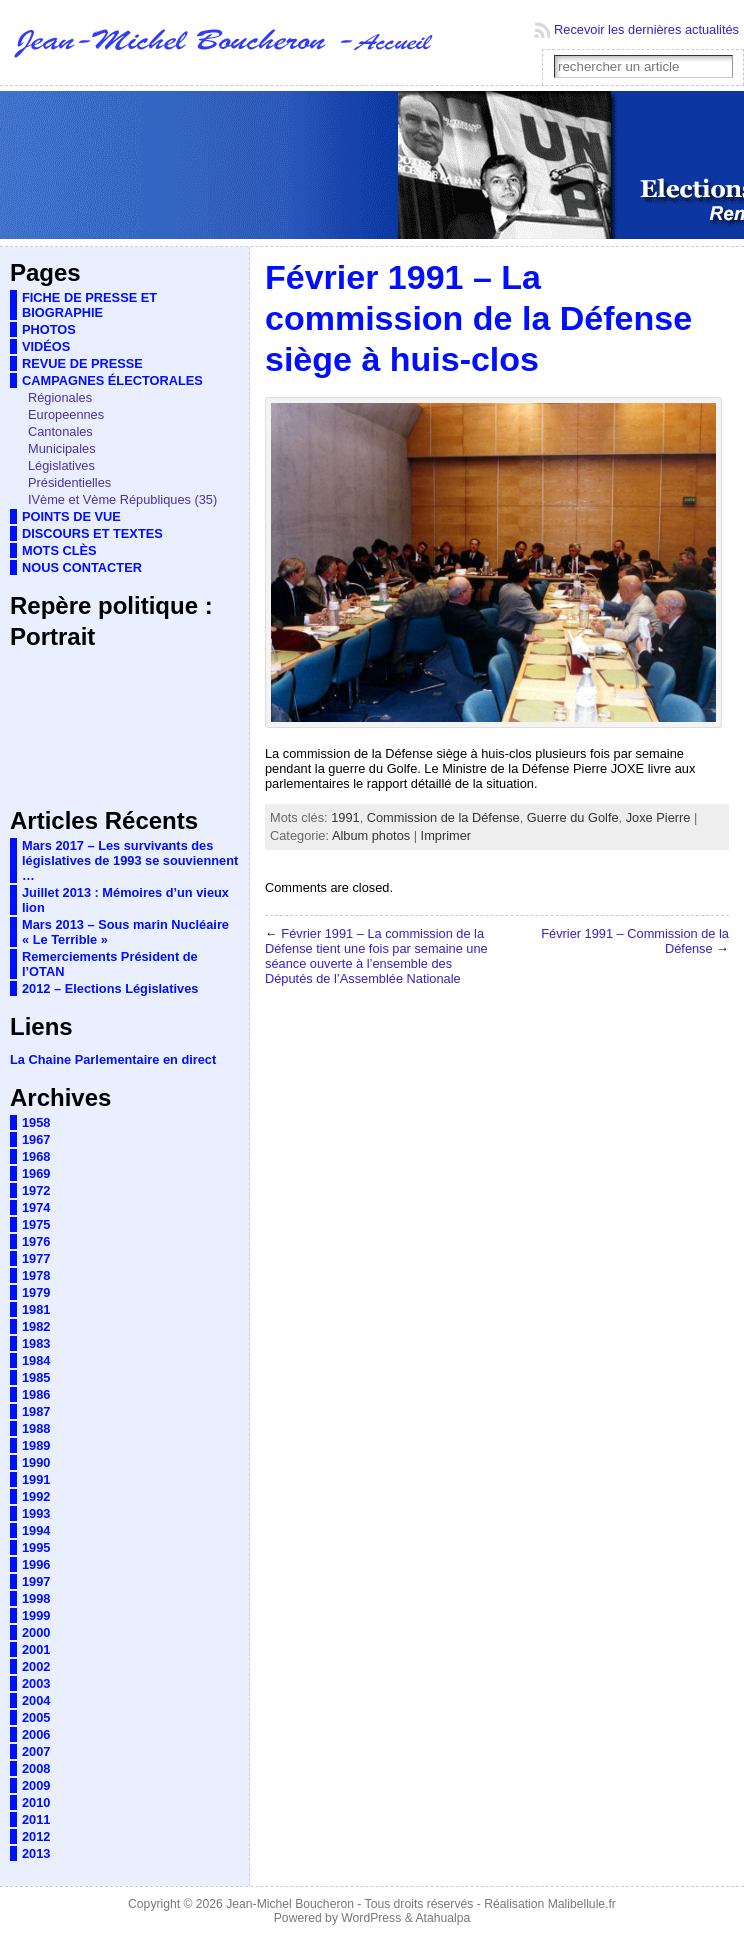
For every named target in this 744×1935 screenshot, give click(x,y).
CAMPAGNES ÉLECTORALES (112, 380)
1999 (36, 1615)
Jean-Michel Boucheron (290, 1904)
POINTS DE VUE (71, 516)
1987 (36, 1411)
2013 (36, 1853)
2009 (36, 1785)
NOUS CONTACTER (82, 567)
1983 (36, 1343)
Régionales (60, 397)
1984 (36, 1360)
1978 (36, 1275)
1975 (36, 1224)
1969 (36, 1173)
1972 (36, 1190)
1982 (36, 1326)
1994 (36, 1530)
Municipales (62, 448)
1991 (36, 1479)
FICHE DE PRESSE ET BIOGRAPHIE (89, 305)
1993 (36, 1513)
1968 (36, 1156)
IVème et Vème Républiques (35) (122, 499)
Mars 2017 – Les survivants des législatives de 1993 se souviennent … (130, 860)
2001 (36, 1649)
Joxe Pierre (658, 817)
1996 (36, 1564)
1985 (36, 1377)
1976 (36, 1241)
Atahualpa (442, 1918)
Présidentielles (69, 482)
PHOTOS (49, 329)
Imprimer (446, 835)
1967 (36, 1139)
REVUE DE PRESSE (82, 363)
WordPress (371, 1918)
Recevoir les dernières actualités (646, 29)
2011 (36, 1819)
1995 (36, 1547)
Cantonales (60, 431)
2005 (36, 1717)
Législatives (61, 465)
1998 (36, 1598)
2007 (36, 1751)
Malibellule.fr (582, 1904)
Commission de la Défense (443, 817)
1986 (36, 1394)
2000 (36, 1632)
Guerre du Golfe (573, 817)
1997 (36, 1581)
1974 (36, 1207)
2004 (36, 1700)
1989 (36, 1445)
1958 (36, 1122)
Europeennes (66, 414)
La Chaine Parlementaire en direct (113, 1059)
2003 (36, 1683)
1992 (36, 1496)
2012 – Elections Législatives (110, 988)
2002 (36, 1666)
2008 (36, 1768)
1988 (36, 1428)
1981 (36, 1309)
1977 (36, 1258)
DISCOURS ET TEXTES (92, 533)
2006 (36, 1734)
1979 (36, 1292)
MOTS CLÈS (59, 550)
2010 (36, 1802)
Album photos (371, 835)
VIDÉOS (46, 346)
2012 (36, 1836)
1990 (36, 1462)
